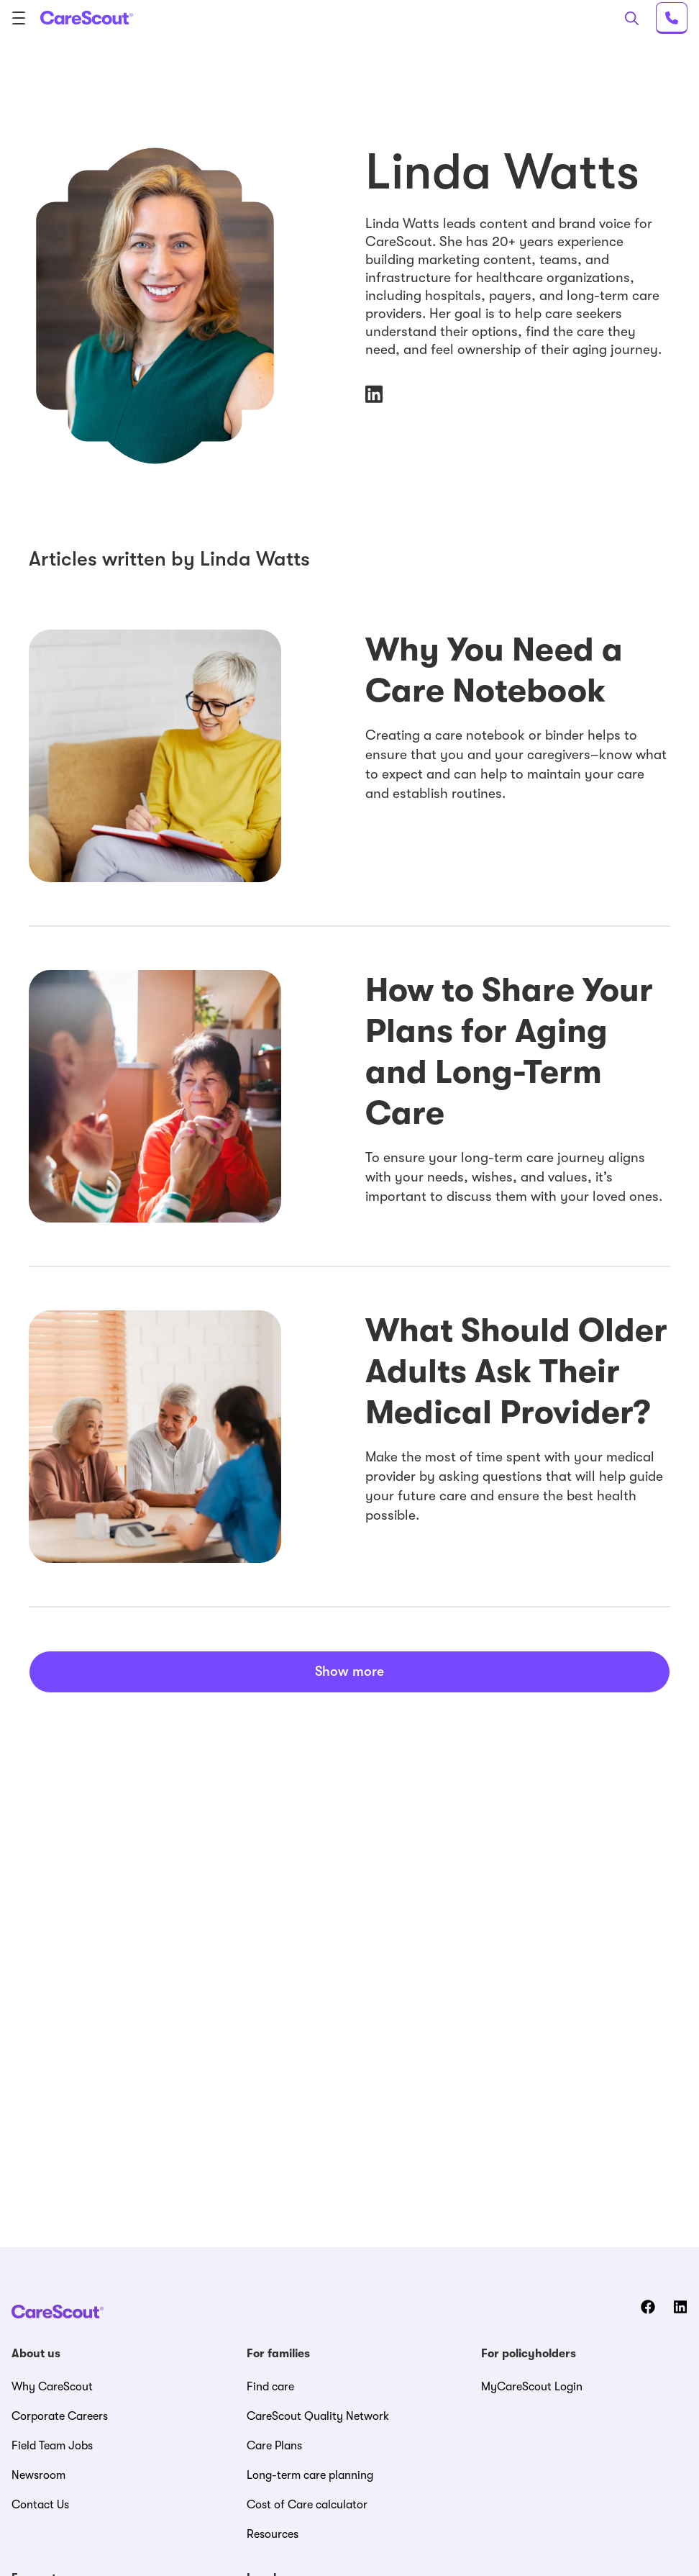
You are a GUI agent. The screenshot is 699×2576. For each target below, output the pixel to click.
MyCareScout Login (531, 2386)
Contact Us (40, 2504)
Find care (270, 2386)
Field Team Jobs (52, 2445)
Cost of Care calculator (307, 2504)
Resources (272, 2534)
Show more (349, 1671)
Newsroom (38, 2475)
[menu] (23, 18)
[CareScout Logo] (86, 17)
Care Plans (274, 2445)
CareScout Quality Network (318, 2416)
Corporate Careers (60, 2416)
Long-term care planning (310, 2475)
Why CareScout (52, 2386)
